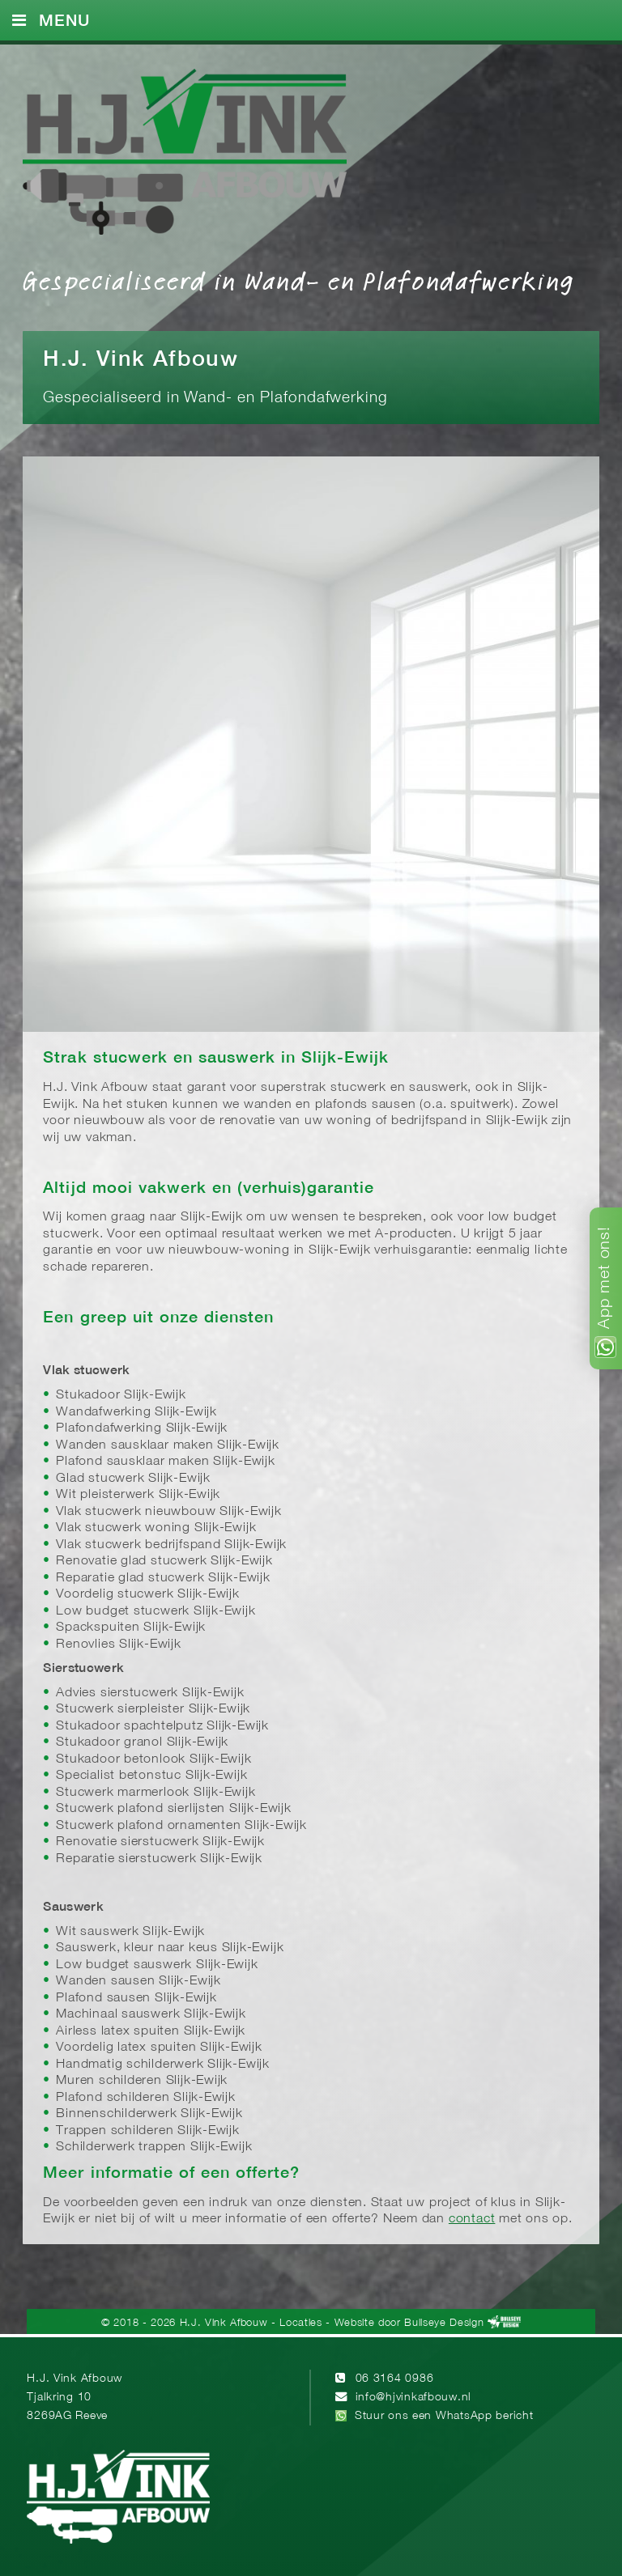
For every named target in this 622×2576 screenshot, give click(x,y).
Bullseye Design (444, 2323)
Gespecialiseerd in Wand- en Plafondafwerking (298, 280)
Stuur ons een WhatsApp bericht (444, 2416)
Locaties (300, 2323)
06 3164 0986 (395, 2379)
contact (472, 2219)
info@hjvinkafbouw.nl (413, 2397)
